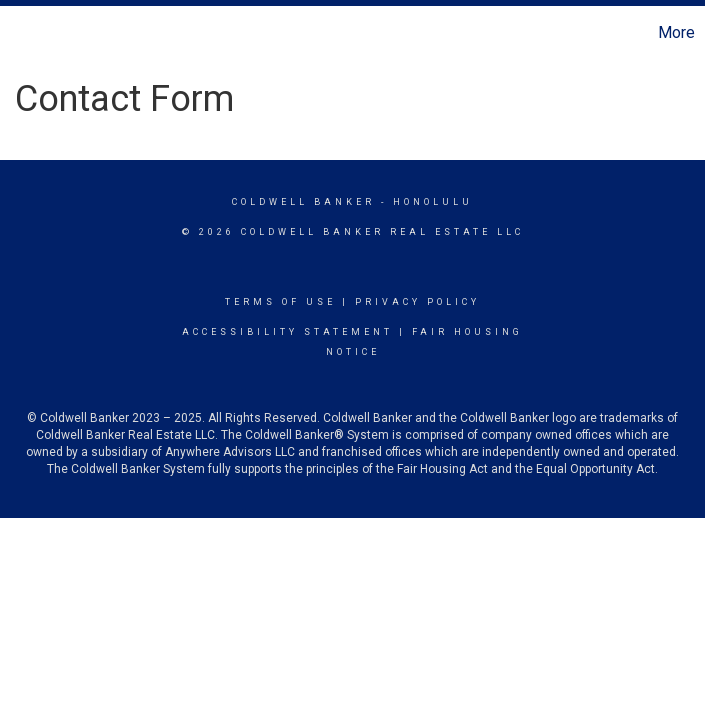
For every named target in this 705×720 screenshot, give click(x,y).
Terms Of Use (280, 302)
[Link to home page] (25, 33)
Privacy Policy (417, 302)
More (676, 32)
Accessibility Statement (287, 332)
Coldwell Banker (303, 202)
